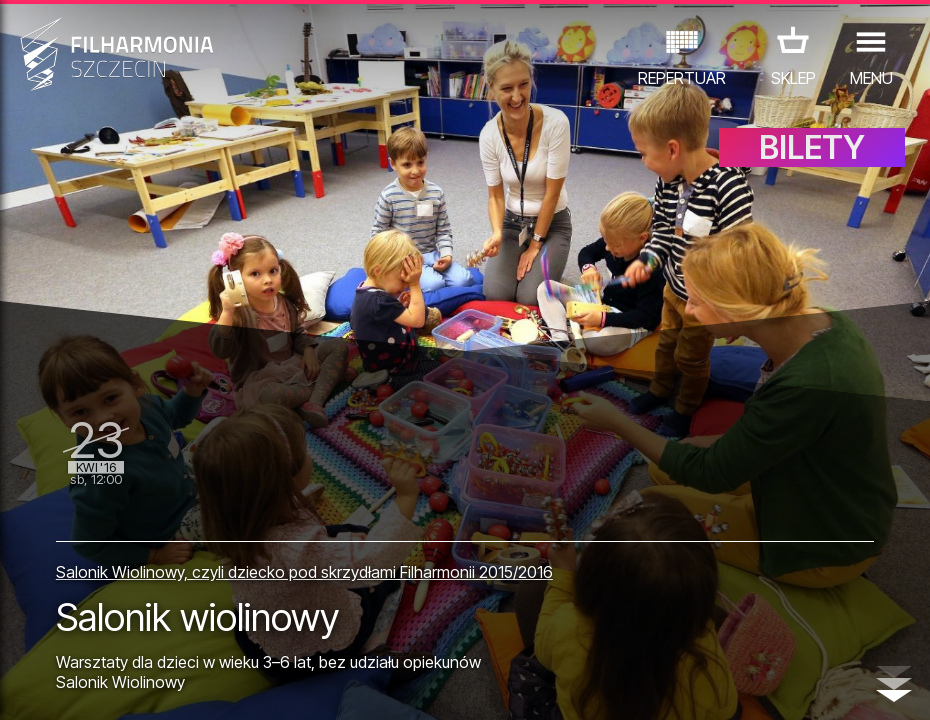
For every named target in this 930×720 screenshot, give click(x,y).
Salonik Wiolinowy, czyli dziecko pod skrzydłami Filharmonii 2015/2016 (304, 572)
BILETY (812, 147)
